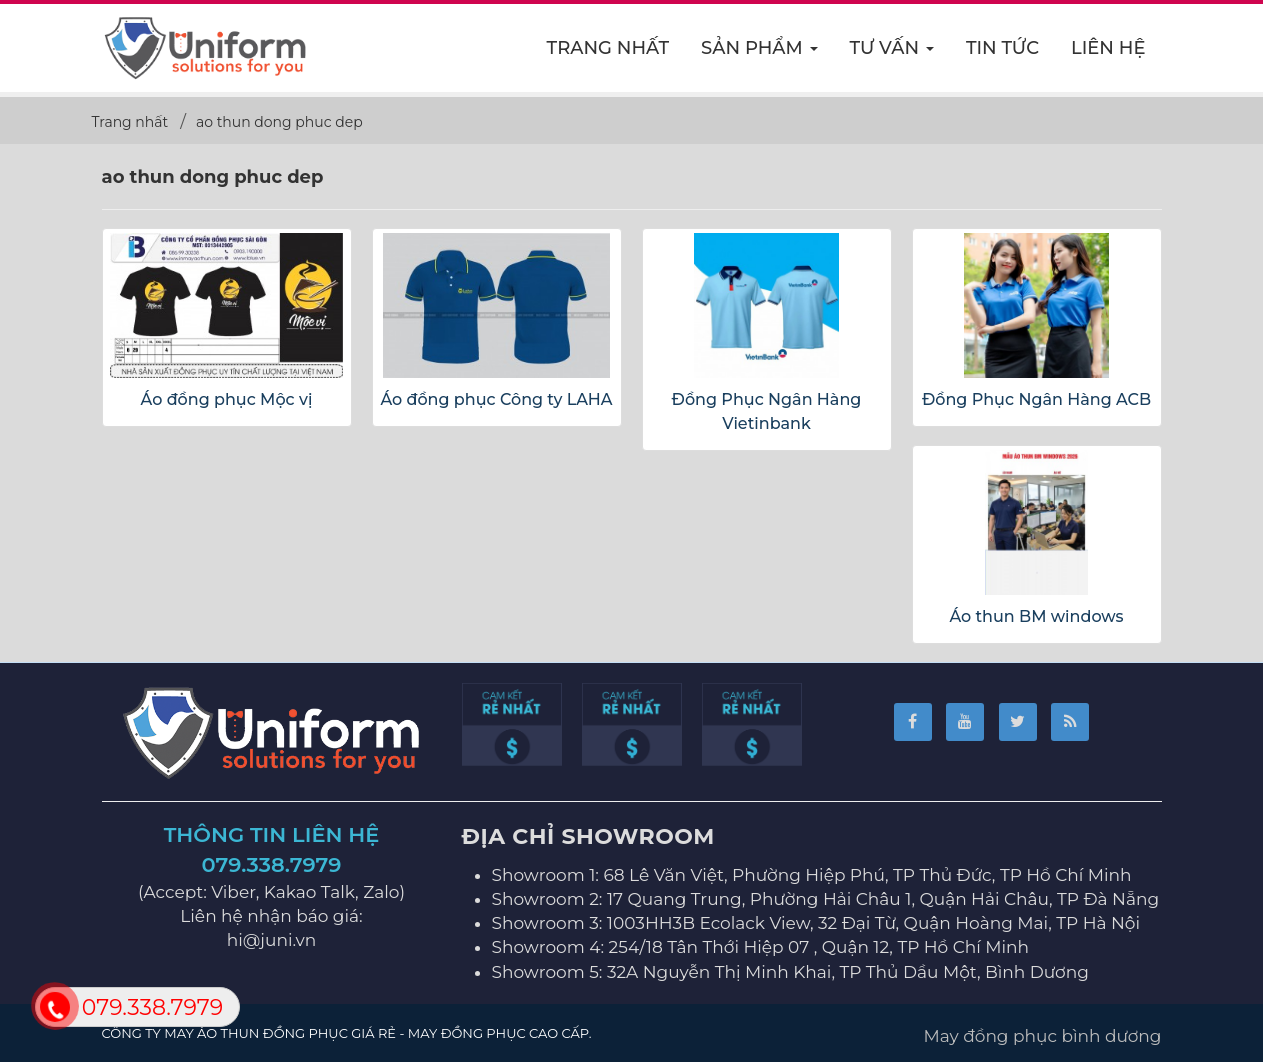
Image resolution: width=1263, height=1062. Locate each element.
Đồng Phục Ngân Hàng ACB (1036, 399)
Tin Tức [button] (1002, 48)
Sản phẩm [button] (760, 54)
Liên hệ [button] (1108, 48)
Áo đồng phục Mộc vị (227, 399)
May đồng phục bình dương (1043, 1036)
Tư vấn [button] (892, 54)
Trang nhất (608, 48)
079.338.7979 (272, 864)
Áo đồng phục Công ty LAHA (496, 399)
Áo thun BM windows (1036, 616)
